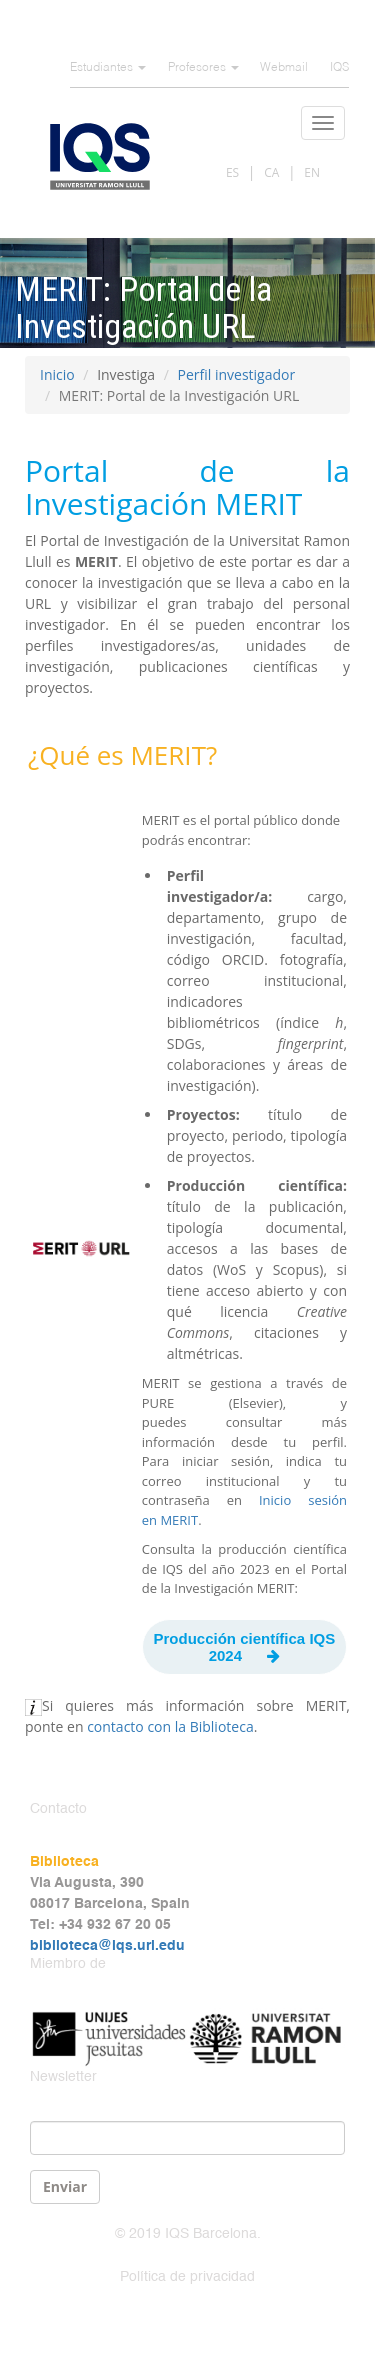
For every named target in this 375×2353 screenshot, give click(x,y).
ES (232, 172)
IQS (339, 68)
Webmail (284, 68)
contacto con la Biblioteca (170, 1726)
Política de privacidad (187, 2277)
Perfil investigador (236, 374)
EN (312, 172)
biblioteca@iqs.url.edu (107, 1946)
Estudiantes (108, 68)
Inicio (57, 374)
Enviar (65, 2186)
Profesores (203, 68)
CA (271, 172)
